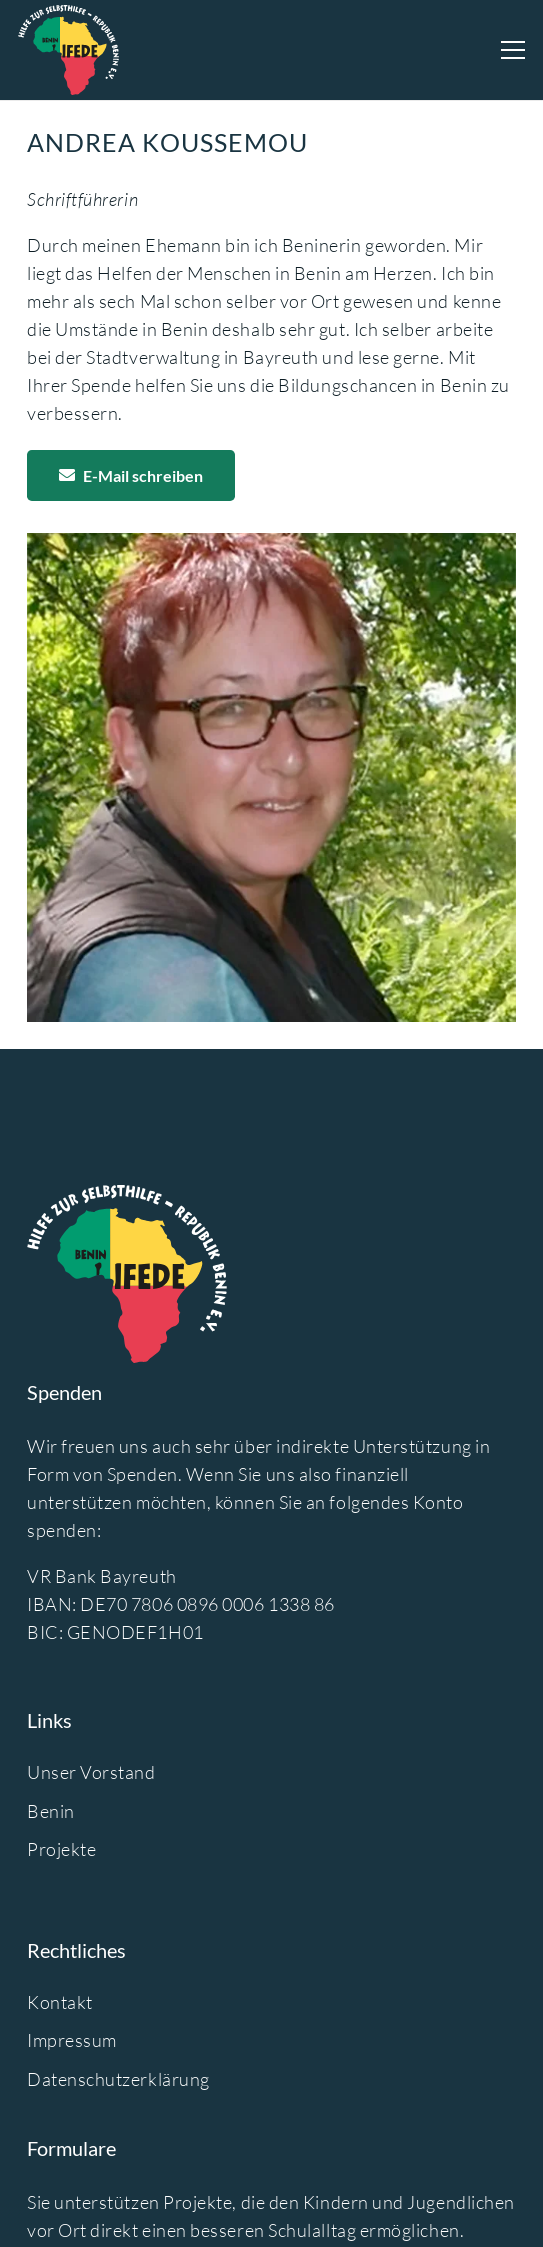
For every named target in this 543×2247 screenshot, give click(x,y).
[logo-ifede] (68, 50)
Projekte (61, 1849)
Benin (51, 1811)
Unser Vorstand (91, 1772)
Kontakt (60, 2002)
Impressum (72, 2040)
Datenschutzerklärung (118, 2079)
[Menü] (513, 50)
